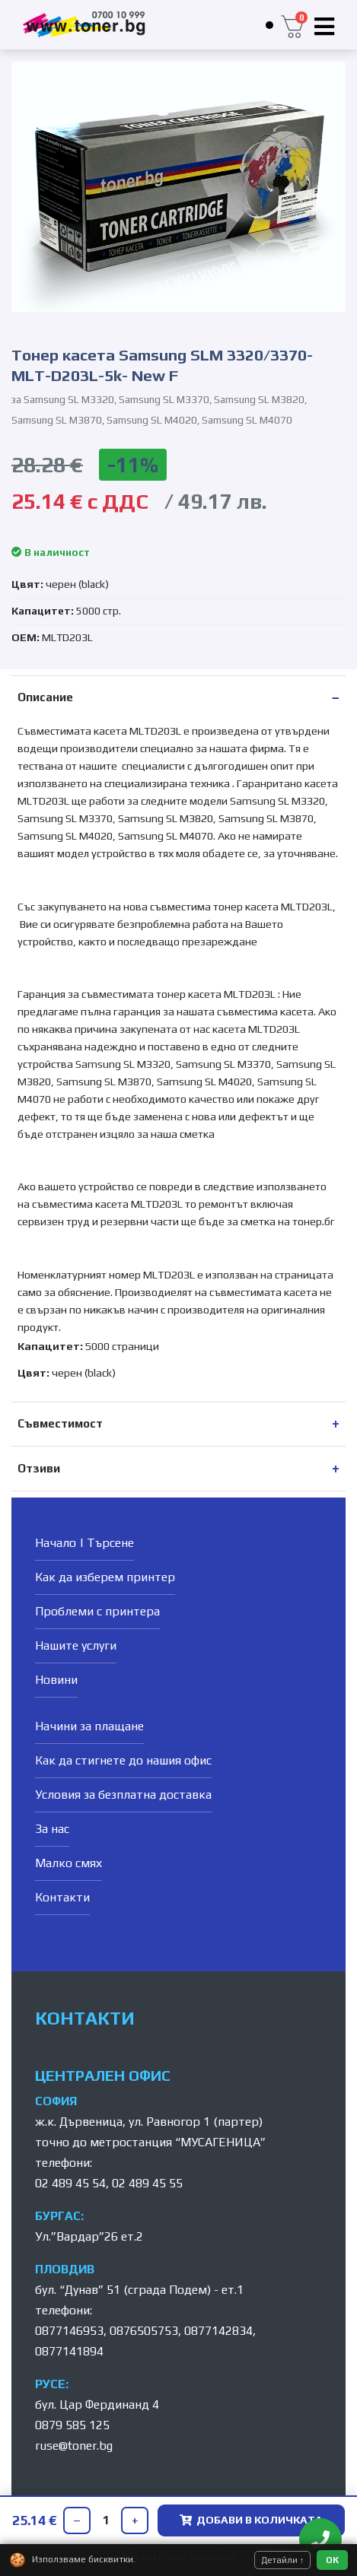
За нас (52, 1829)
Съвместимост (60, 1423)
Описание (45, 697)
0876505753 (144, 2330)
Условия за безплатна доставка (123, 1794)
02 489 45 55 (147, 2183)
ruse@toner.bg (74, 2445)
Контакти (62, 1897)
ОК (332, 2560)
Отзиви (39, 1468)
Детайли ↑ (282, 2560)
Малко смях (68, 1863)
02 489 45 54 (70, 2183)
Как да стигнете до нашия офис (123, 1760)
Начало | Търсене (84, 1543)
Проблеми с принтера (97, 1611)
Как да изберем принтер (105, 1577)
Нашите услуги (75, 1645)
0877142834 (218, 2330)
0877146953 (69, 2330)
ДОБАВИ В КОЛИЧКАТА (251, 2520)
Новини (56, 1679)
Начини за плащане (89, 1726)
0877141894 (69, 2351)
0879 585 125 (72, 2425)
